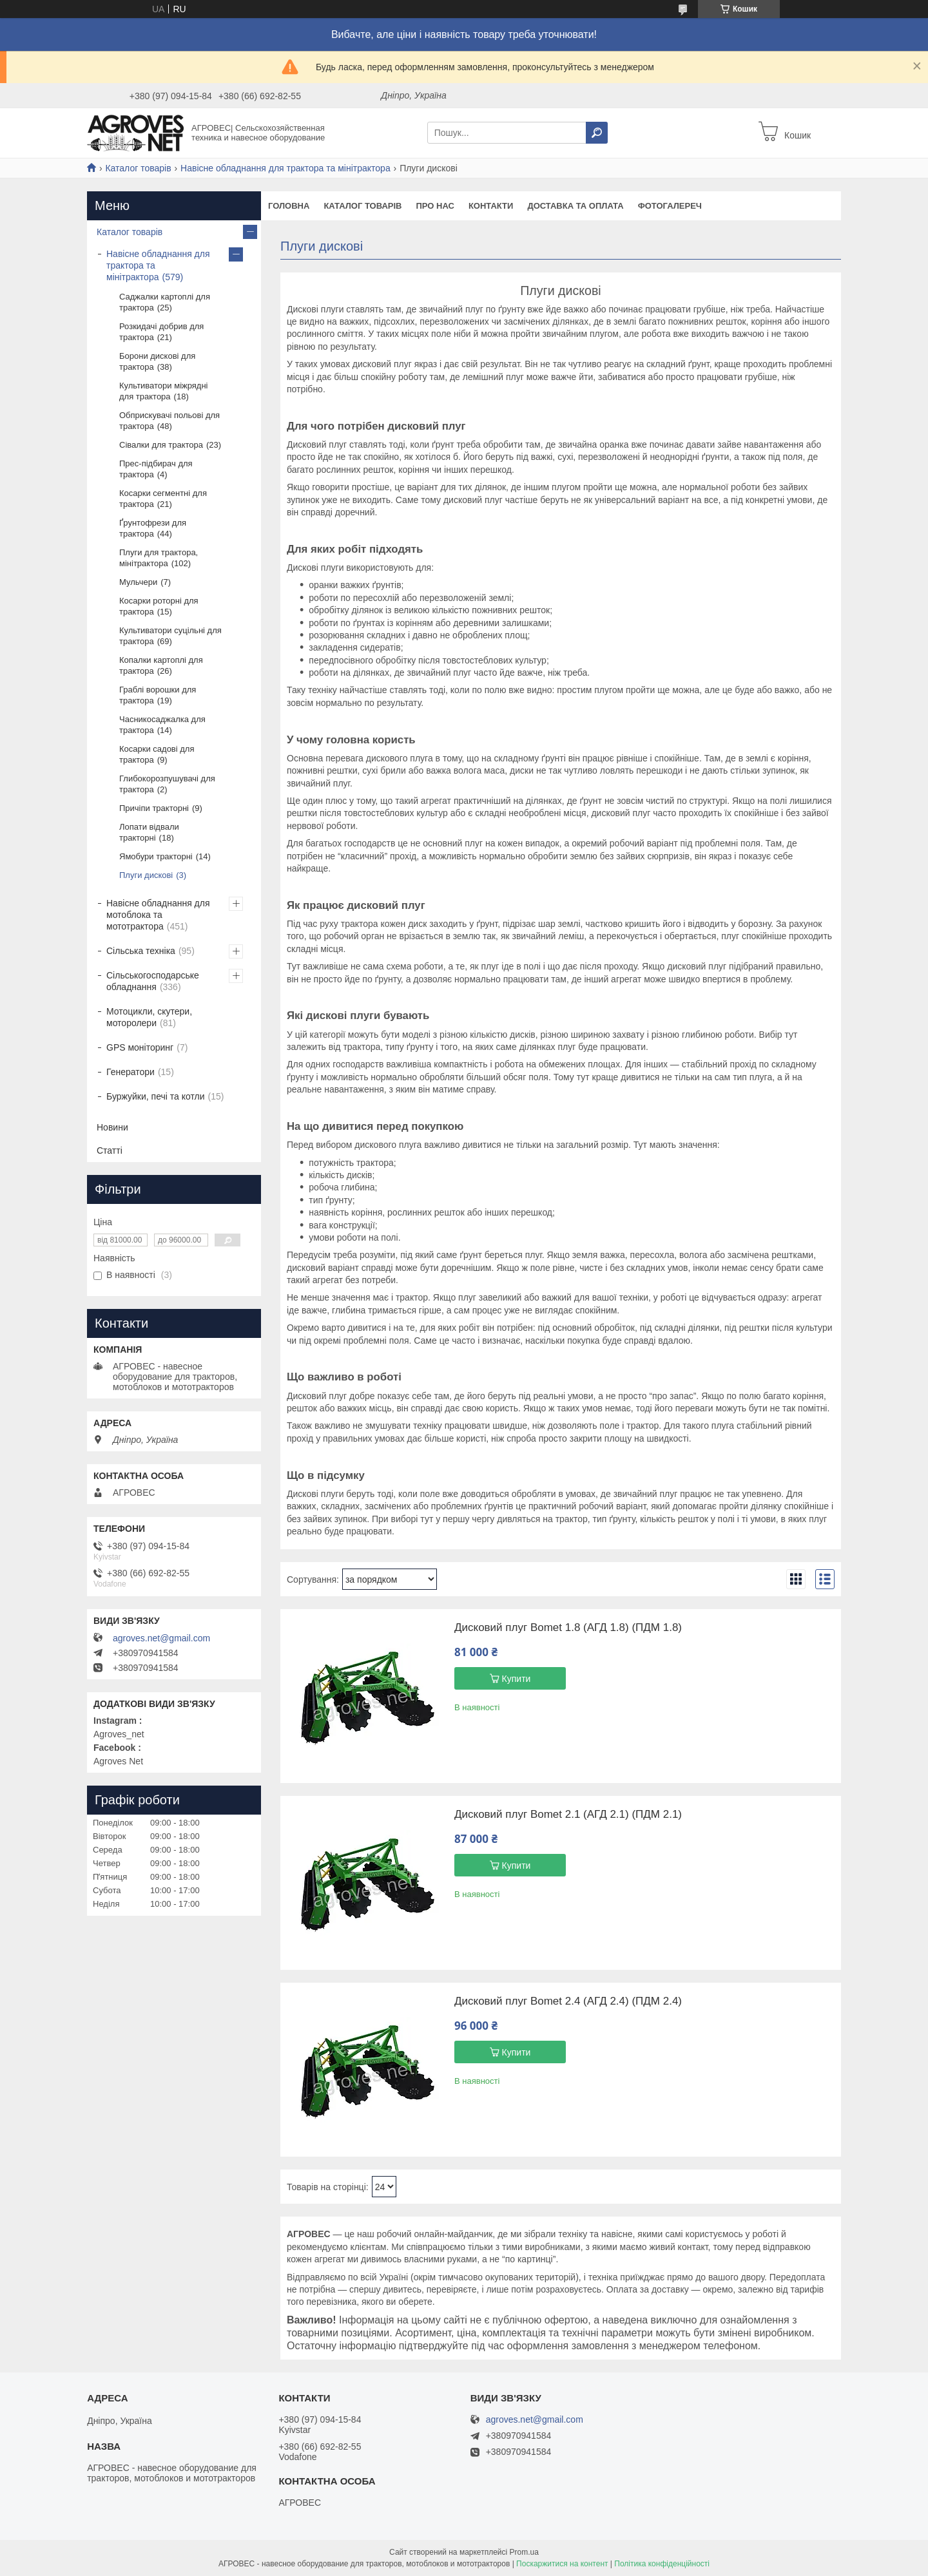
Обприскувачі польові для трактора (169, 420)
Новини (112, 1127)
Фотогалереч (670, 206)
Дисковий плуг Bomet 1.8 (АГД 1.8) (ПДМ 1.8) (568, 1628)
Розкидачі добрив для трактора (161, 331)
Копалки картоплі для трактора (161, 665)
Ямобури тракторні (156, 856)
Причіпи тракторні (154, 808)
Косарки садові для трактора (157, 754)
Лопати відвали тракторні (149, 832)
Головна (288, 206)
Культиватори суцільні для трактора (170, 635)
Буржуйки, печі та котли (155, 1096)
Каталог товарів (138, 168)
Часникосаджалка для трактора (162, 724)
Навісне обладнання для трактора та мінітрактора (285, 168)
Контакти (491, 206)
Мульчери (138, 582)
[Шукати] (597, 133)
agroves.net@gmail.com (161, 1638)
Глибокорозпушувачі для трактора (167, 784)
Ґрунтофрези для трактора (152, 528)
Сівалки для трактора (161, 445)
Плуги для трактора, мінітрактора (158, 558)
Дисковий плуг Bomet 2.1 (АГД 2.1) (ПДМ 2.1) (568, 1814)
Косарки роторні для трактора (158, 606)
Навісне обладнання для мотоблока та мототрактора (158, 914)
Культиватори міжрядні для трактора (163, 391)
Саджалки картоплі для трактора (164, 302)
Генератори (130, 1072)
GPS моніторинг (139, 1047)
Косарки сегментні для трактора (163, 498)
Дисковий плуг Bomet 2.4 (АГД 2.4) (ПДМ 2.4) (568, 2001)
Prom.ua (524, 2552)
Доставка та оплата (575, 206)
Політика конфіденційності (662, 2563)
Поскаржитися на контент (562, 2563)
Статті (109, 1150)
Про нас (435, 206)
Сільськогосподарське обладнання (152, 981)
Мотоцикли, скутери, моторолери (149, 1017)
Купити (516, 1679)
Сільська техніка (140, 951)
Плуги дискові (146, 875)
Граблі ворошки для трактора (157, 695)
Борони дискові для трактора (157, 361)
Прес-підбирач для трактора (156, 469)
